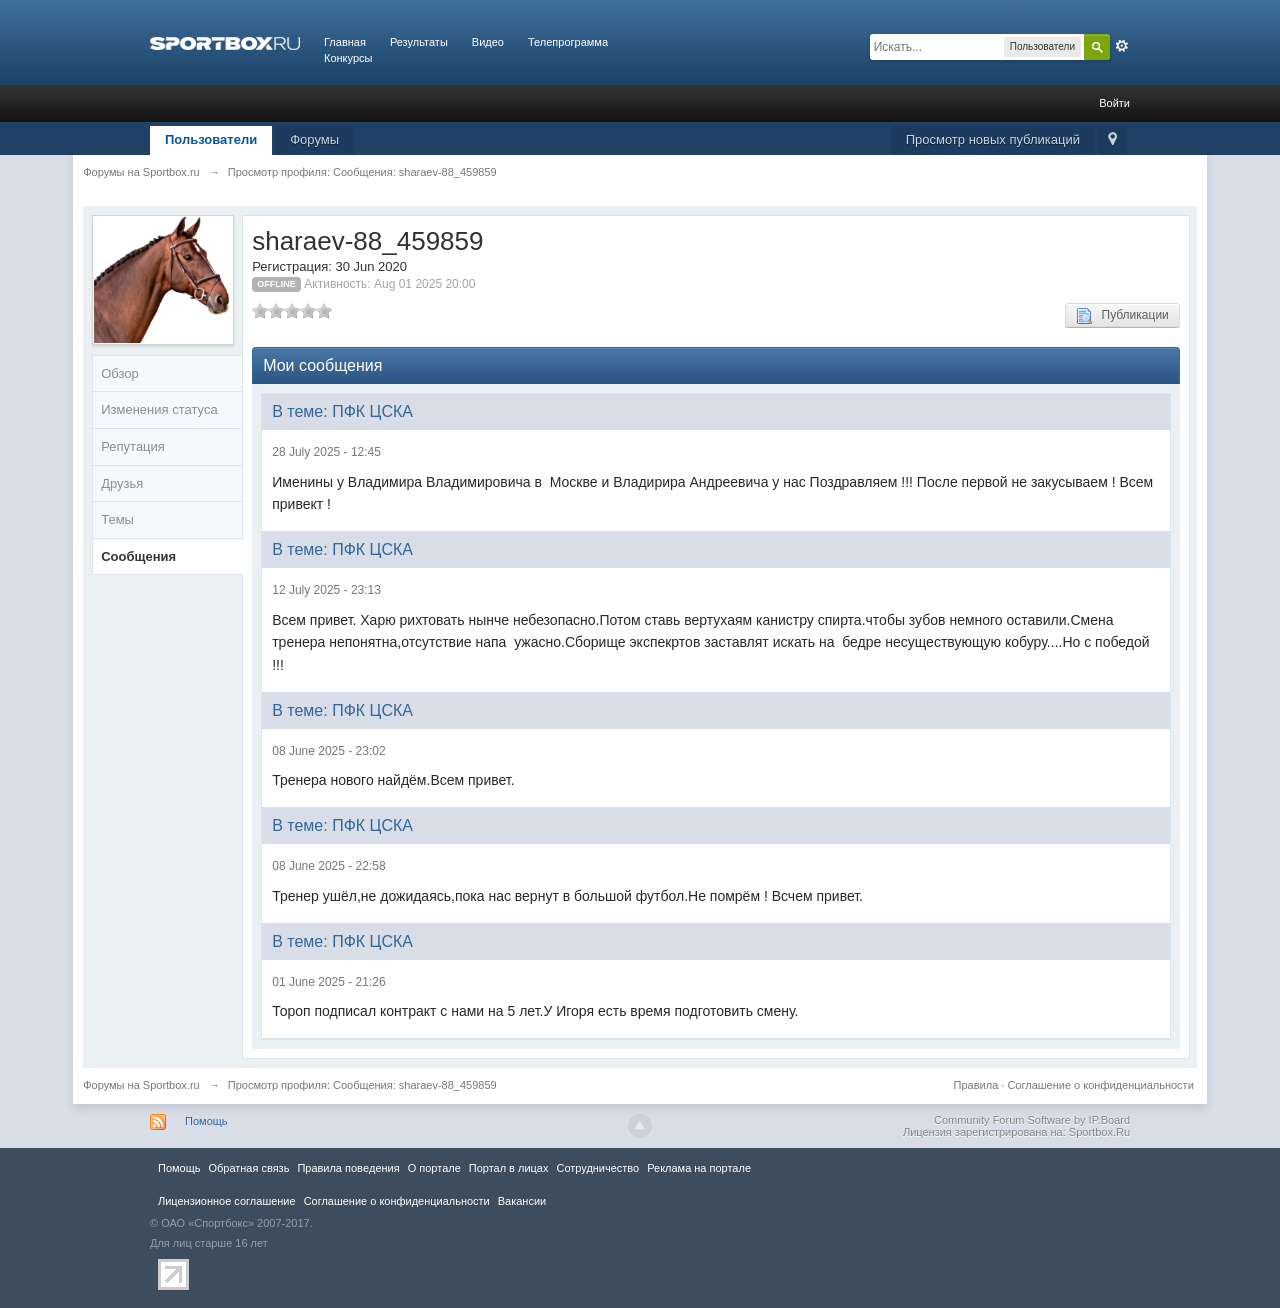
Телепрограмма (568, 42)
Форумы (314, 139)
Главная (345, 42)
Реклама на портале (699, 1168)
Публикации (1122, 316)
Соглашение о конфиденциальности (1100, 1085)
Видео (488, 42)
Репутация (133, 446)
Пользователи (211, 139)
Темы (117, 519)
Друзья (122, 483)
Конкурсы (348, 58)
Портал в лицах (509, 1168)
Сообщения (138, 556)
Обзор (120, 373)
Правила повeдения (348, 1168)
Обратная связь (248, 1168)
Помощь (206, 1121)
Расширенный (1122, 46)
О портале (434, 1168)
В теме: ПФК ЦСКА (342, 411)
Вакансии (522, 1201)
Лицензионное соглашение (227, 1201)
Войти (1114, 103)
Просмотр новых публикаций (993, 139)
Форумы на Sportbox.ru (141, 1085)
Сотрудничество (597, 1168)
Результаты (419, 42)
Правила (976, 1085)
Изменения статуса (159, 409)
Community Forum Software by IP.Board (1032, 1120)
